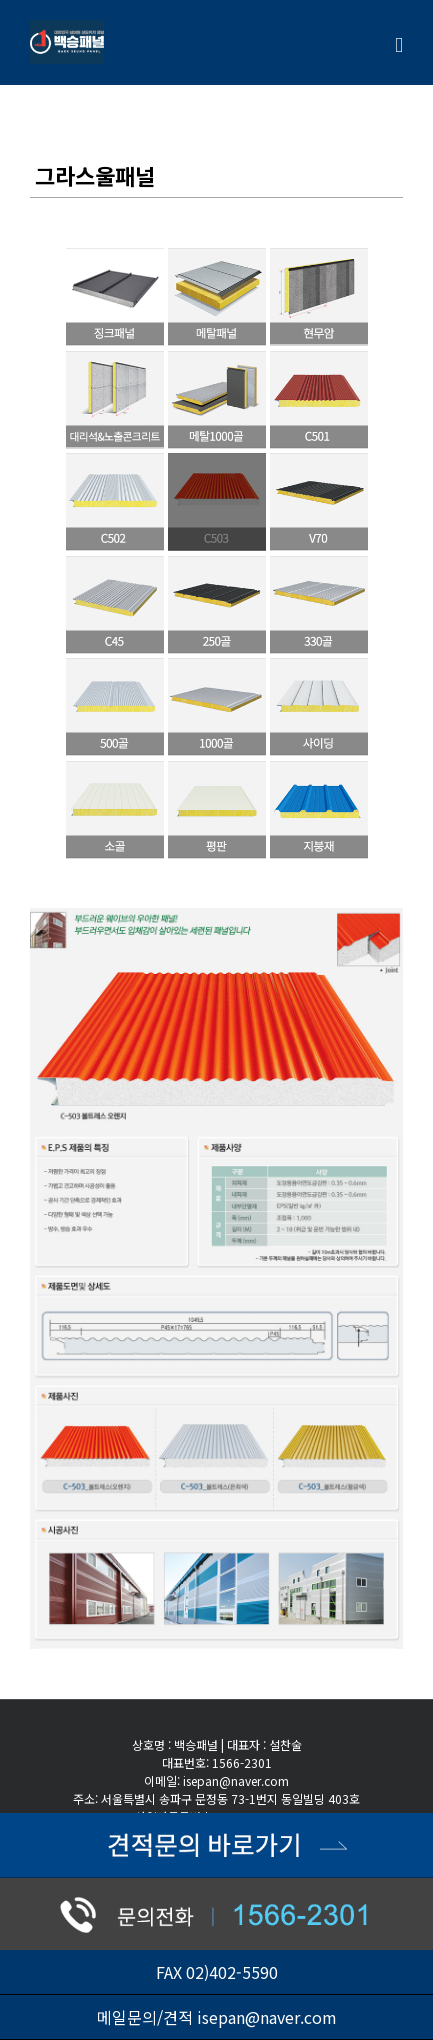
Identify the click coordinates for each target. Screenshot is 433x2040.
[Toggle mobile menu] (399, 45)
